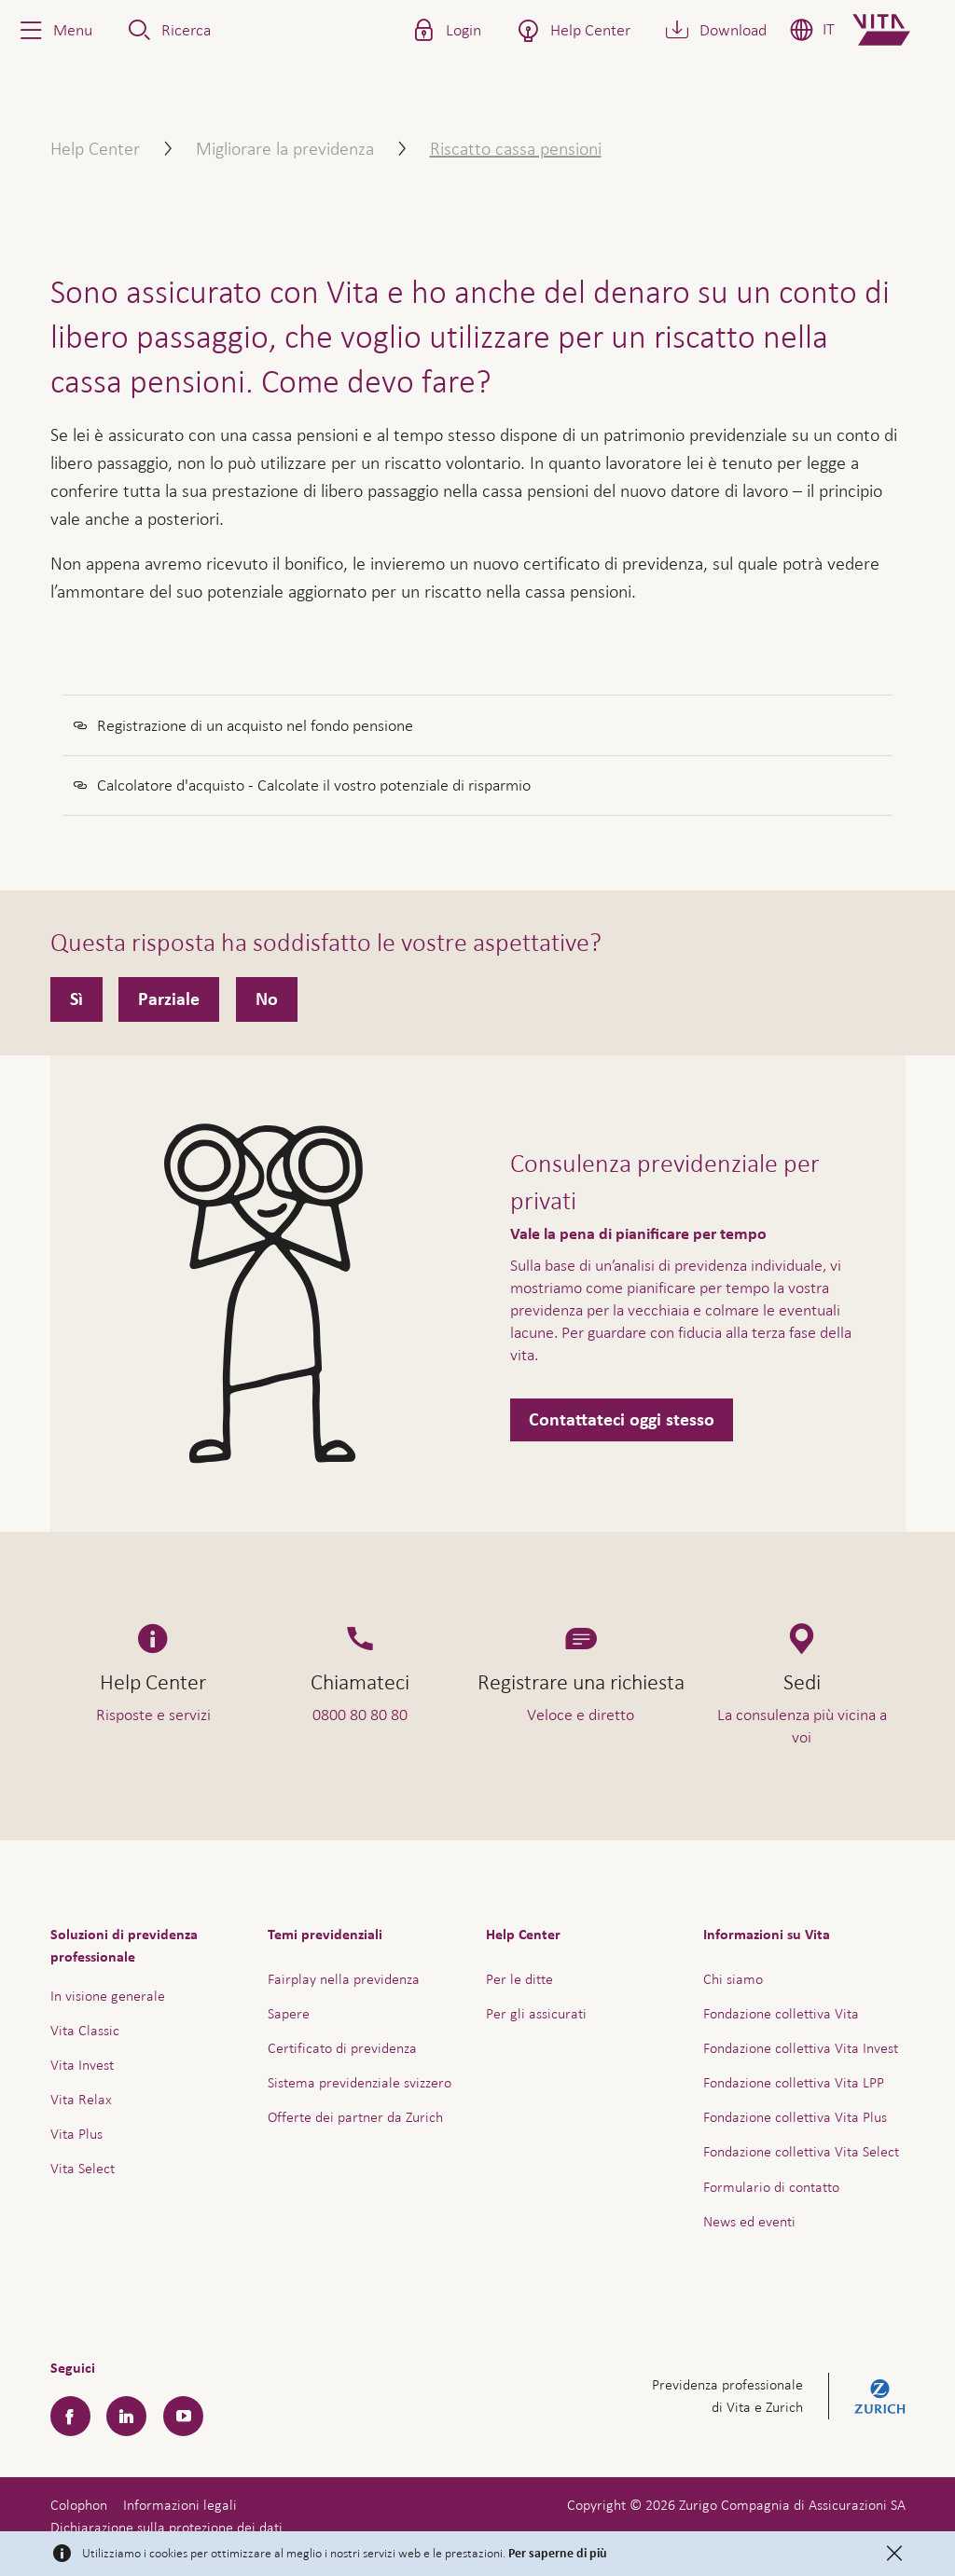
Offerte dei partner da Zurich (355, 2117)
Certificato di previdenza (342, 2048)
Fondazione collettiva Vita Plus (795, 2117)
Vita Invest (82, 2065)
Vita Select (82, 2168)
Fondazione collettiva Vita (781, 2013)
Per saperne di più (557, 2553)
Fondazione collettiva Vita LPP (793, 2082)
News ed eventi (749, 2221)
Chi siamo (733, 1979)
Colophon (78, 2505)
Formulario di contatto (771, 2187)
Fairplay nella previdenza (344, 1979)
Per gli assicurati (536, 2013)
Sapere (289, 2013)
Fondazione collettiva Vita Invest (800, 2048)
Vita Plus (76, 2134)
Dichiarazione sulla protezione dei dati (166, 2527)
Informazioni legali (180, 2505)
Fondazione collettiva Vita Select (801, 2151)
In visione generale (107, 1996)
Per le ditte (519, 1979)
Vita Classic (84, 2030)
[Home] (896, 30)
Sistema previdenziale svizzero (359, 2082)
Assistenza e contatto (800, 2519)
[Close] (894, 2553)
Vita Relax (81, 2099)
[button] (54, 30)
